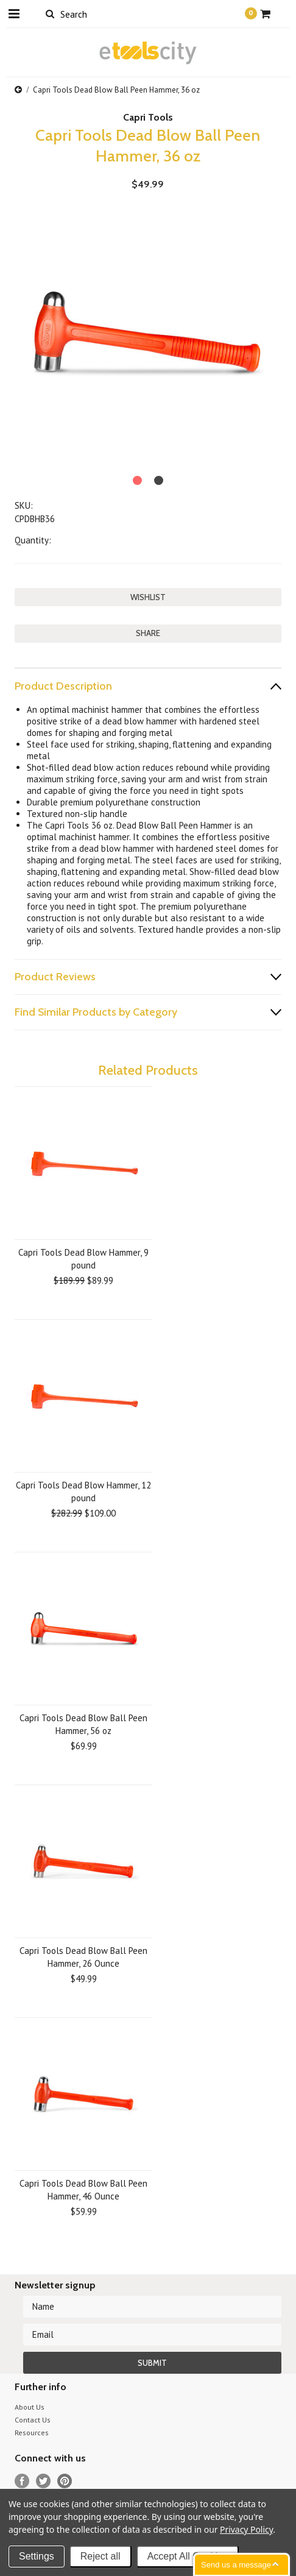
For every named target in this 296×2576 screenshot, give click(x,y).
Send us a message (236, 2564)
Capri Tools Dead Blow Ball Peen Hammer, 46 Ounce (83, 2190)
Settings (36, 2556)
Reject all (100, 2556)
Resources (32, 2432)
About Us (29, 2406)
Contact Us (33, 2419)
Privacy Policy (246, 2529)
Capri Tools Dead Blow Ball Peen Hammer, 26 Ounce (83, 1957)
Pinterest (64, 2481)
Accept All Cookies (187, 2556)
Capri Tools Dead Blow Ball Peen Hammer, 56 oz (83, 1724)
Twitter (43, 2481)
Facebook (22, 2481)
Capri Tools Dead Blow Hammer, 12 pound (83, 1491)
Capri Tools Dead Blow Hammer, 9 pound (83, 1259)
